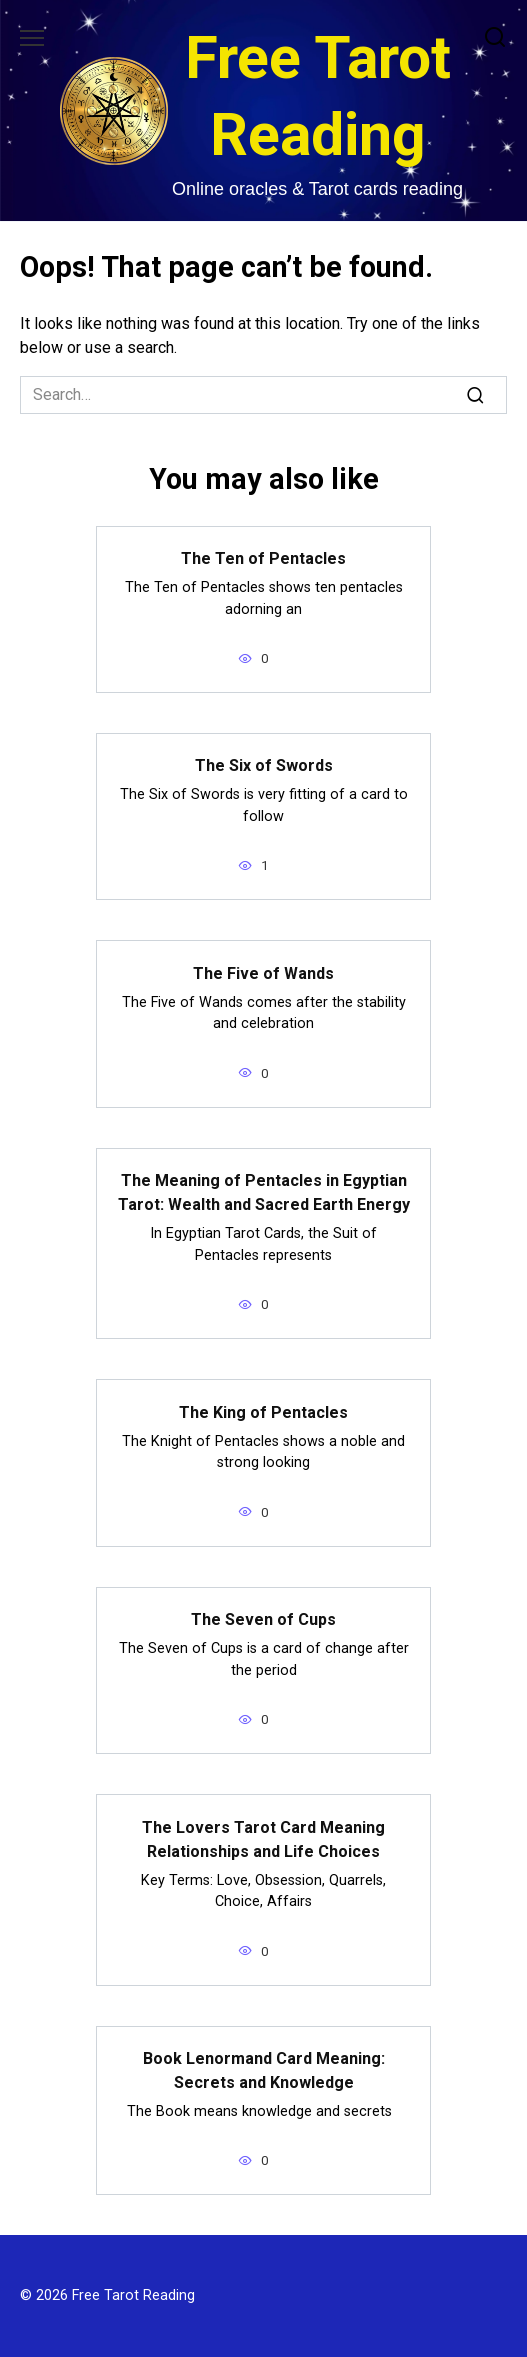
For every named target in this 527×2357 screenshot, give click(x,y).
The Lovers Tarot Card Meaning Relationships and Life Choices (263, 1838)
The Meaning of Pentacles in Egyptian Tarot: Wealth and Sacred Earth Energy (264, 1192)
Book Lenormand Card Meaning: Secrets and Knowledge (264, 2070)
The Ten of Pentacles (263, 558)
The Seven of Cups (263, 1619)
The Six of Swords (264, 765)
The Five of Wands (263, 972)
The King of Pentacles (263, 1411)
